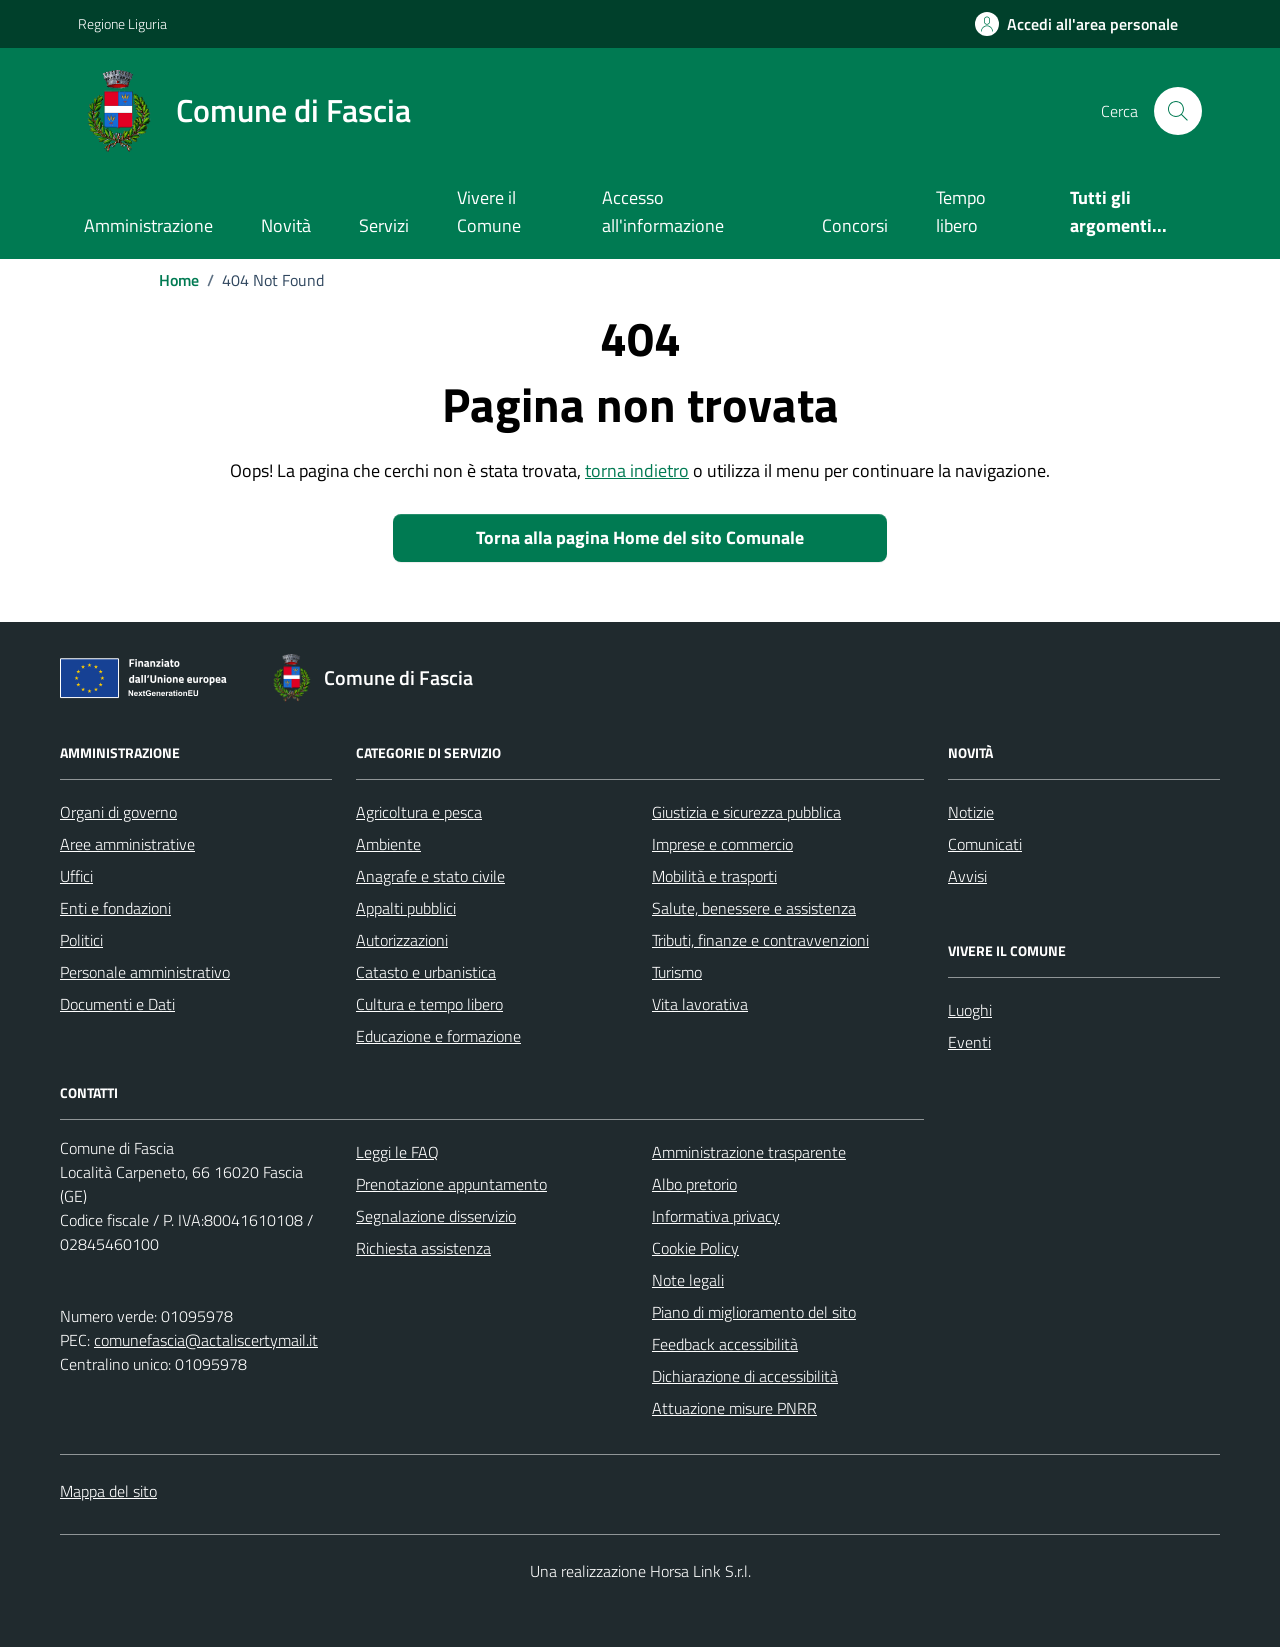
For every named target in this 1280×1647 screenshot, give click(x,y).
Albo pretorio (694, 1184)
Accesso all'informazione (663, 211)
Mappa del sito (108, 1491)
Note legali (688, 1280)
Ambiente (388, 844)
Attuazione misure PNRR (734, 1408)
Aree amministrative (127, 844)
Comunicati (985, 844)
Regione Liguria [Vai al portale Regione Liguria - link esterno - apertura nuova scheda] (122, 23)
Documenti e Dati (117, 1004)
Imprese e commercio (722, 844)
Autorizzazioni (402, 940)
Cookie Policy (695, 1248)
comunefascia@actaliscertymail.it (206, 1340)
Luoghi (970, 1010)
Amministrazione (148, 225)
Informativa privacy (716, 1216)
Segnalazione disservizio (436, 1216)
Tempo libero (961, 211)
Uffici (76, 876)
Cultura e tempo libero (429, 1004)
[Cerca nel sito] (1178, 111)
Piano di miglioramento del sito (754, 1312)
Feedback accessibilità (725, 1344)
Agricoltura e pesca (419, 812)
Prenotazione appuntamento (451, 1184)
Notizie (971, 812)
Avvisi (967, 876)
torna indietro (637, 470)
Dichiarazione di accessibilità (745, 1376)
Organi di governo (118, 812)
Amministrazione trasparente (749, 1152)
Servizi (384, 225)
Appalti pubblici (406, 908)
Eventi (969, 1042)
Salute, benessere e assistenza (754, 908)
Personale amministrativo (145, 972)
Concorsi (855, 225)
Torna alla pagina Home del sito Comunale (640, 537)
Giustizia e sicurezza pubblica (746, 812)
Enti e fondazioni (115, 908)
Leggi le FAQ (397, 1152)
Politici (81, 940)
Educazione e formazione (438, 1036)
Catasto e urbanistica (426, 972)
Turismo (677, 972)
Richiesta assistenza (423, 1248)
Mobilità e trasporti (714, 876)
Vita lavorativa (700, 1004)
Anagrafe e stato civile (430, 876)
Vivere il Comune (489, 211)
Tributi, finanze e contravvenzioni (760, 940)
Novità (286, 225)
